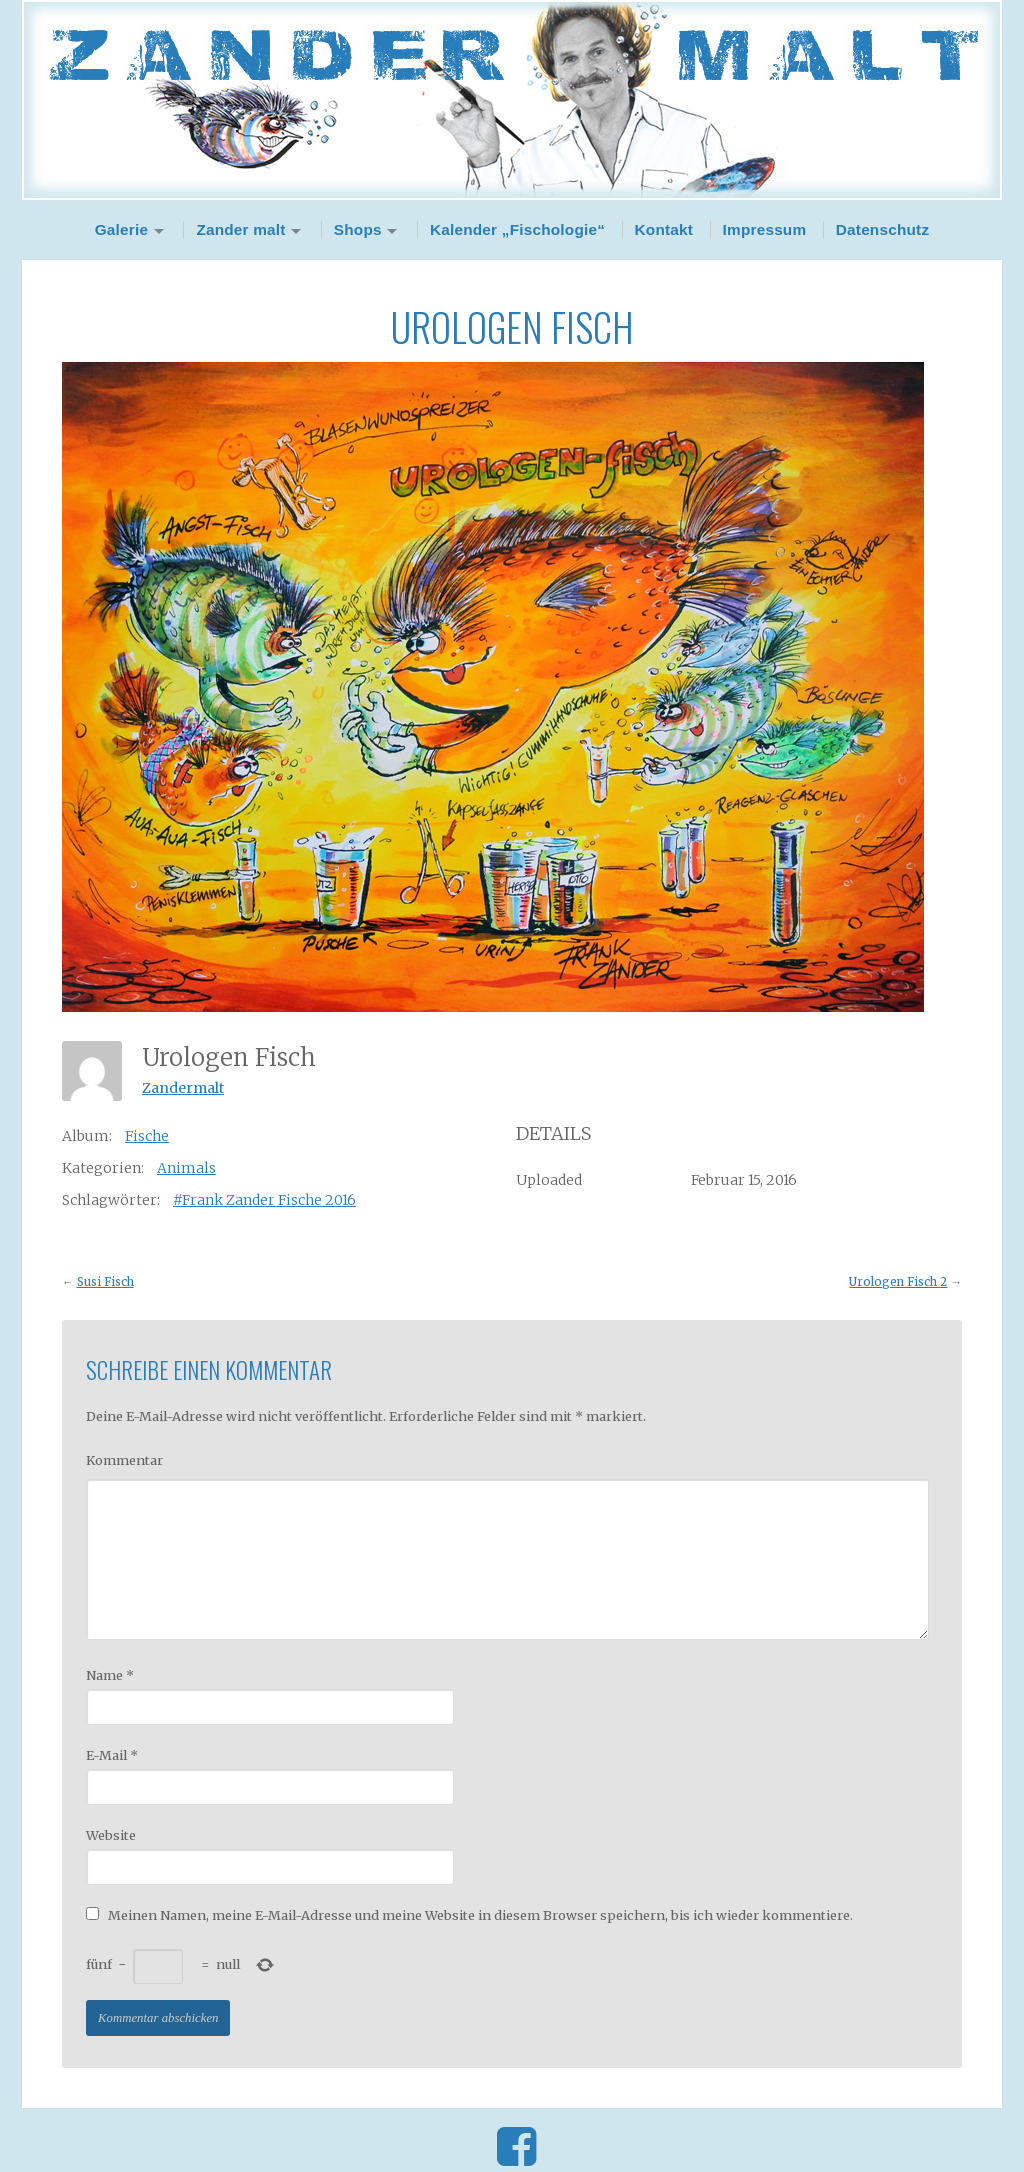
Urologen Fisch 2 (898, 1282)
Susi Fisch (105, 1282)
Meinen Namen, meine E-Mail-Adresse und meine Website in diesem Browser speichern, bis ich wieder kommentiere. (480, 1915)
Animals (186, 1168)
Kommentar (124, 1460)
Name (110, 1675)
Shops (358, 229)
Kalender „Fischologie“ (517, 229)
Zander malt (240, 229)
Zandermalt (183, 1088)
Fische (147, 1136)
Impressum (765, 229)
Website (111, 1835)
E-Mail (112, 1755)
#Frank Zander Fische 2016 (264, 1200)
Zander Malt (512, 100)
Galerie (122, 229)
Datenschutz (883, 229)
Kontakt (664, 229)
